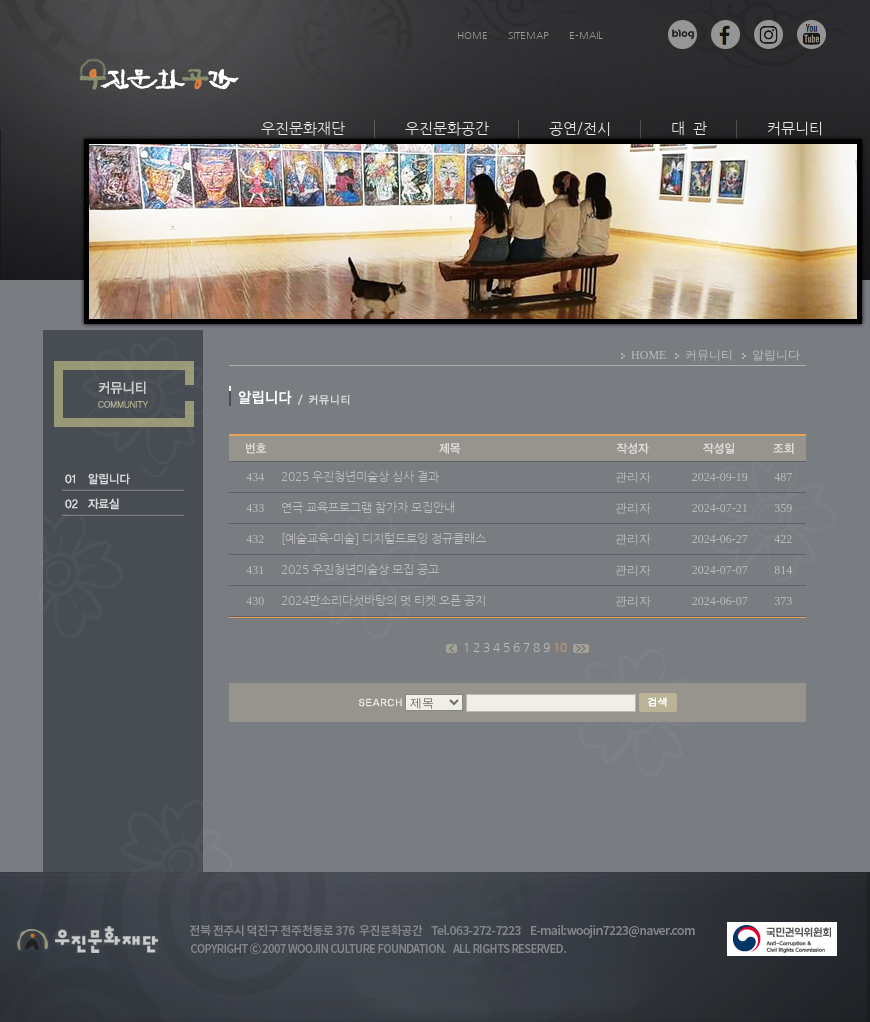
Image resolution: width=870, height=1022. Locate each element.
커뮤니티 (795, 128)
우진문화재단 (303, 128)
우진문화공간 (447, 128)
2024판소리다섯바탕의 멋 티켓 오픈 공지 (383, 601)
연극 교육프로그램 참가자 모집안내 (368, 508)
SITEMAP (528, 35)
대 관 (689, 128)
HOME (472, 35)
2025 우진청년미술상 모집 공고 (360, 570)
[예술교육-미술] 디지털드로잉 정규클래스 (383, 539)
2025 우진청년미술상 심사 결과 (360, 477)
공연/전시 (580, 128)
